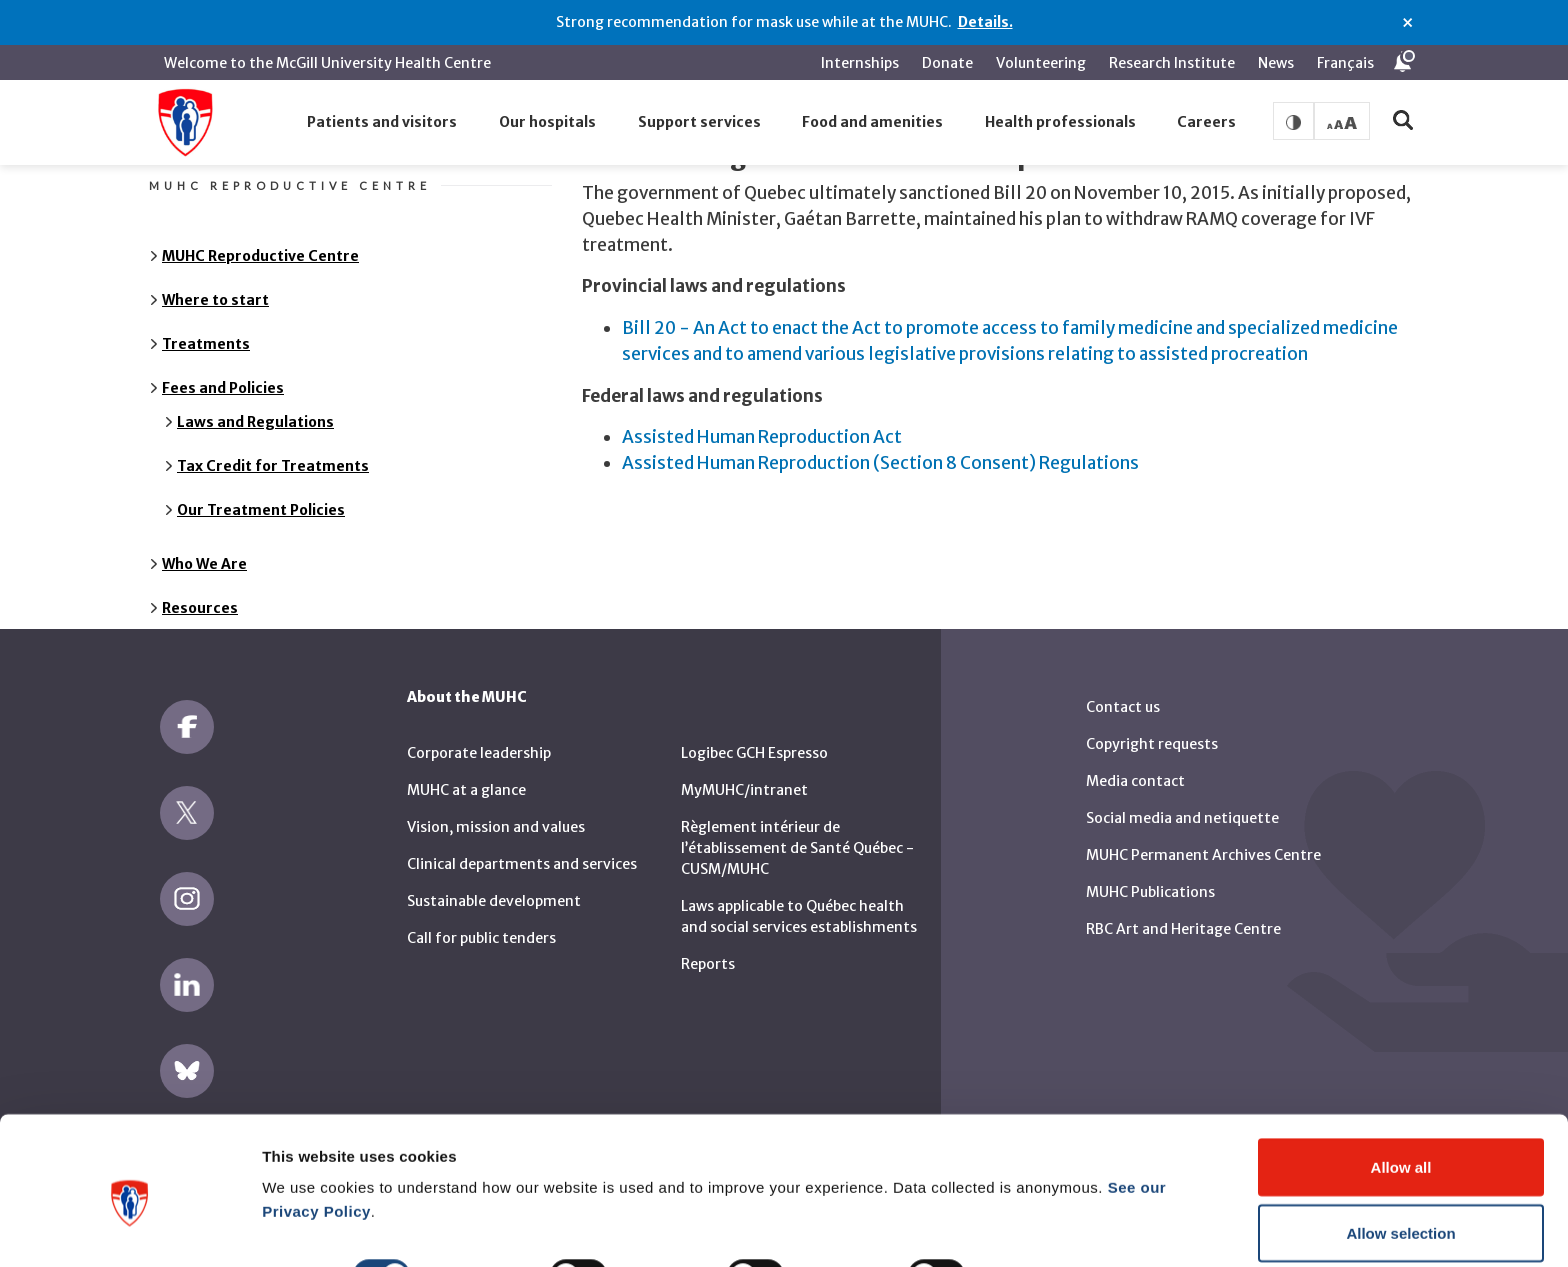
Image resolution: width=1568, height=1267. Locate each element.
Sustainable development (494, 889)
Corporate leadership (479, 741)
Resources (200, 595)
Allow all (1401, 1082)
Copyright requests (1152, 731)
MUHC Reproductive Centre (260, 243)
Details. (985, 22)
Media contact (1135, 768)
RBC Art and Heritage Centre (1183, 916)
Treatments (206, 331)
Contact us (1123, 694)
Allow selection (1400, 1148)
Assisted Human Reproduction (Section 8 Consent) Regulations (880, 450)
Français (1345, 63)
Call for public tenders (481, 926)
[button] (383, 123)
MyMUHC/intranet (744, 778)
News (1276, 63)
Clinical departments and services (522, 852)
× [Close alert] (1407, 23)
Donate (947, 63)
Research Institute (1172, 63)
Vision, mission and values (496, 815)
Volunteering (1041, 63)
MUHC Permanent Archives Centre (1203, 842)
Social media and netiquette (1182, 805)
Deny (1401, 1213)
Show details (1049, 1191)
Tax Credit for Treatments (273, 453)
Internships (860, 63)
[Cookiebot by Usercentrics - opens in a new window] (129, 1228)
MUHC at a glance (466, 778)
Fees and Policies (223, 375)
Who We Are (204, 551)
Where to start (215, 287)
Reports (708, 952)
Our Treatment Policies (261, 497)
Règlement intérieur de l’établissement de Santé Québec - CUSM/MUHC (797, 836)
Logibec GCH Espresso (754, 741)
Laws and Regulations (255, 409)
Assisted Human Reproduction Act (762, 425)
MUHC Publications (1150, 879)
